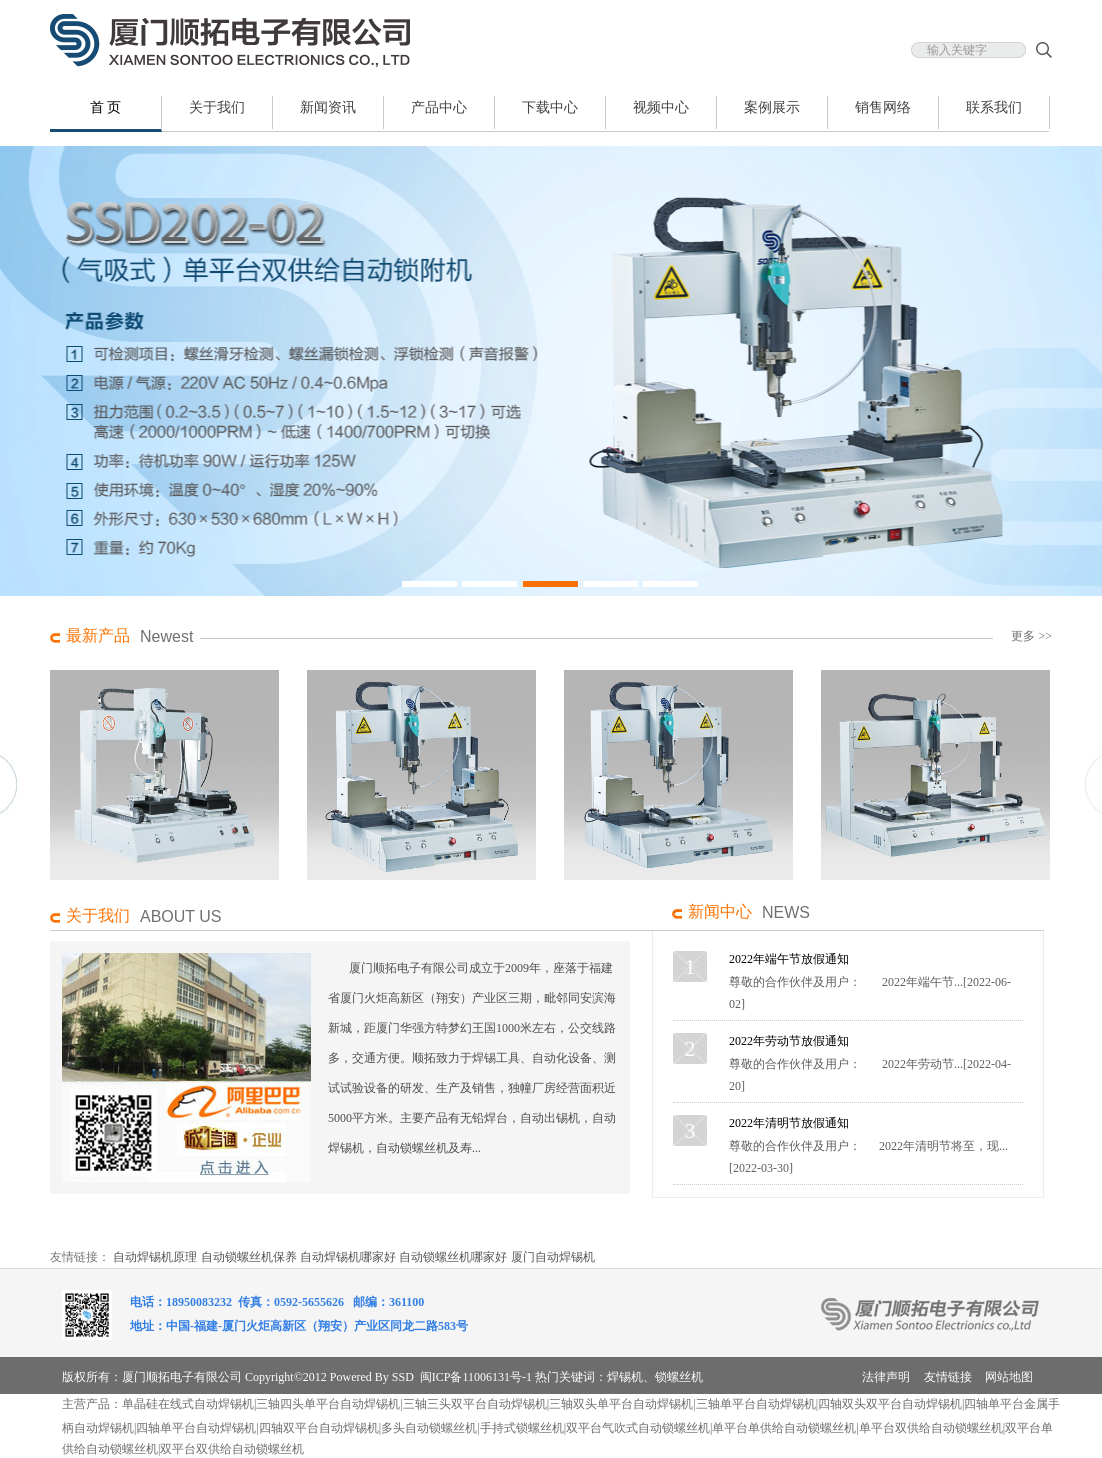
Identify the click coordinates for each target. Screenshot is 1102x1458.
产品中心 (439, 107)
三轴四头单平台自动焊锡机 (328, 1404)
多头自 (399, 1428)
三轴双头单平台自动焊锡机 (621, 1404)
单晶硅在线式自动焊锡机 (188, 1404)
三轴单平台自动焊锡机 (756, 1404)
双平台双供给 (196, 1449)
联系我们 (994, 107)
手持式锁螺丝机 (522, 1428)
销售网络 (883, 107)
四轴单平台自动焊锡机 (196, 1428)
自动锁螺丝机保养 (249, 1257)
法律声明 (886, 1377)
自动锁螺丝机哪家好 (453, 1257)
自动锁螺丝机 (268, 1449)
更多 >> (1031, 636)
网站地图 (1009, 1377)
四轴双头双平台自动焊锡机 (890, 1404)
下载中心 (550, 107)
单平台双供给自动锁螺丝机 (931, 1428)
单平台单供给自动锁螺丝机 (784, 1428)
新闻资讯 (328, 107)
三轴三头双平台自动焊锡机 (475, 1404)
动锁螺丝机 (447, 1428)
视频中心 (661, 107)
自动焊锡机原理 (155, 1257)
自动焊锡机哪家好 (348, 1257)
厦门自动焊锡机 (553, 1257)
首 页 (106, 107)
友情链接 (948, 1377)
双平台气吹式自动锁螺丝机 (638, 1428)
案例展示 (772, 107)
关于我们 (217, 107)
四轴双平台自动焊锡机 (319, 1428)
